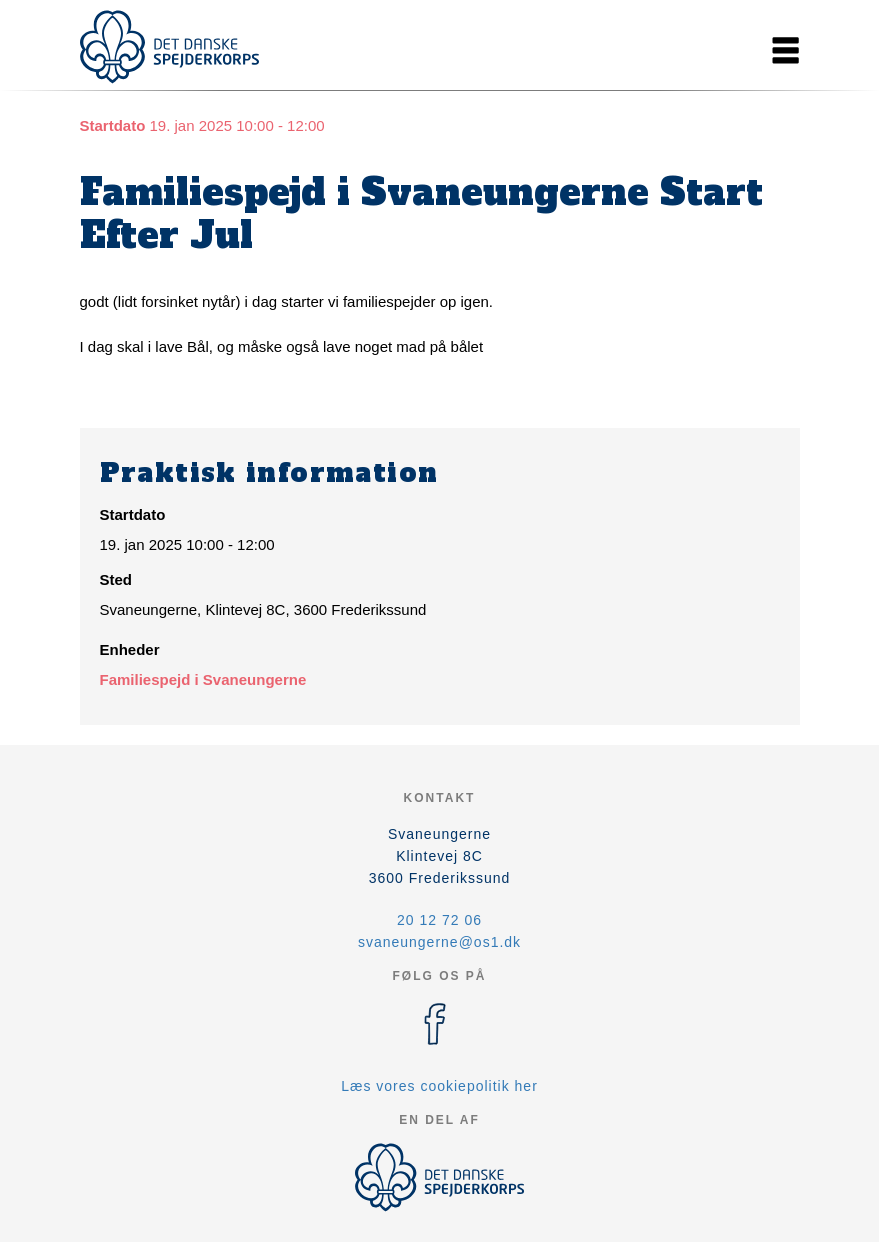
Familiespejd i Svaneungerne (203, 679)
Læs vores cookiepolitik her (439, 1086)
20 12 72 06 (439, 920)
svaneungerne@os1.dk (439, 942)
